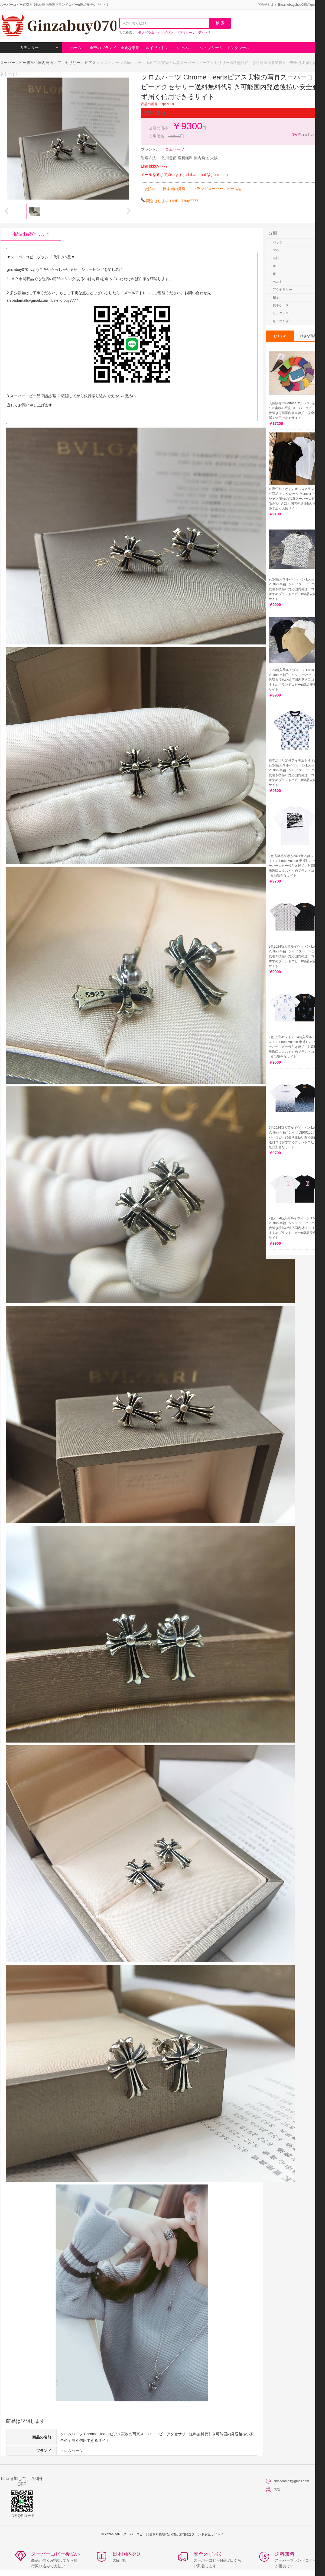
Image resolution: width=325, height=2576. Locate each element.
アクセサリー (68, 62)
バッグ (277, 242)
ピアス (90, 62)
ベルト (277, 282)
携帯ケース (281, 305)
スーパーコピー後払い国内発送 (27, 62)
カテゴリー (39, 48)
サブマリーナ (186, 32)
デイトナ (204, 32)
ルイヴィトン (157, 48)
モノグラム (146, 32)
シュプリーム (211, 48)
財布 (276, 250)
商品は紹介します (30, 234)
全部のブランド (103, 48)
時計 (276, 258)
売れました (303, 134)
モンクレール (238, 48)
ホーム (76, 48)
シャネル (184, 48)
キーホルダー (282, 321)
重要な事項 (130, 48)
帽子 (276, 297)
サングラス (281, 313)
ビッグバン (165, 32)
